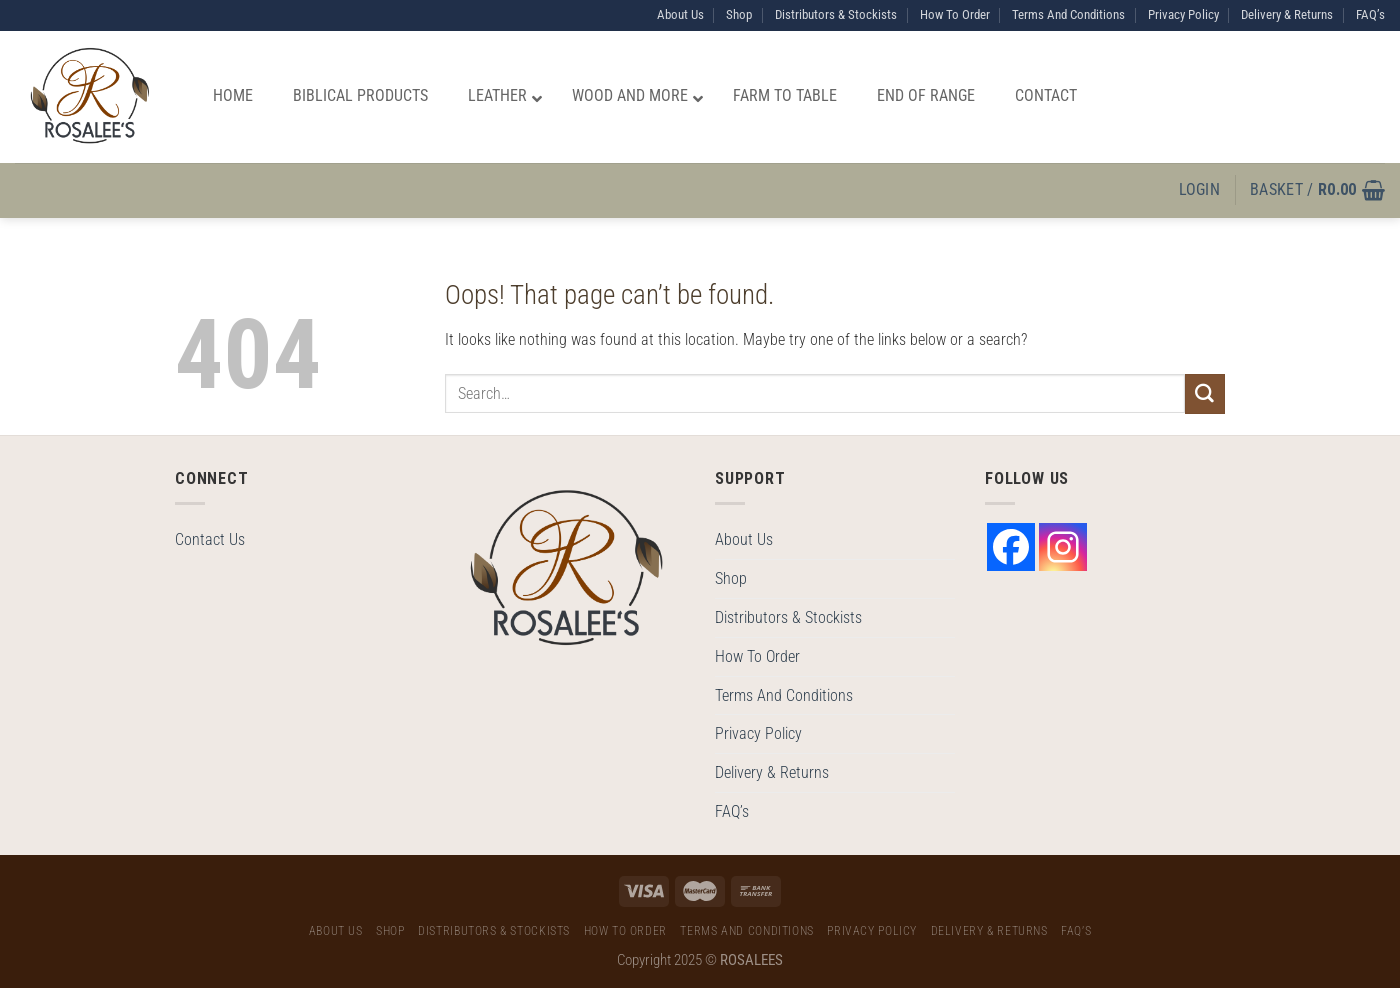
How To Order (955, 14)
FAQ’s (1370, 14)
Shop (739, 14)
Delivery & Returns (1287, 14)
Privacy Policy (1183, 14)
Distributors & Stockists (836, 14)
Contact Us (210, 539)
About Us (680, 14)
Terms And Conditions (1068, 14)
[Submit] (1205, 394)
